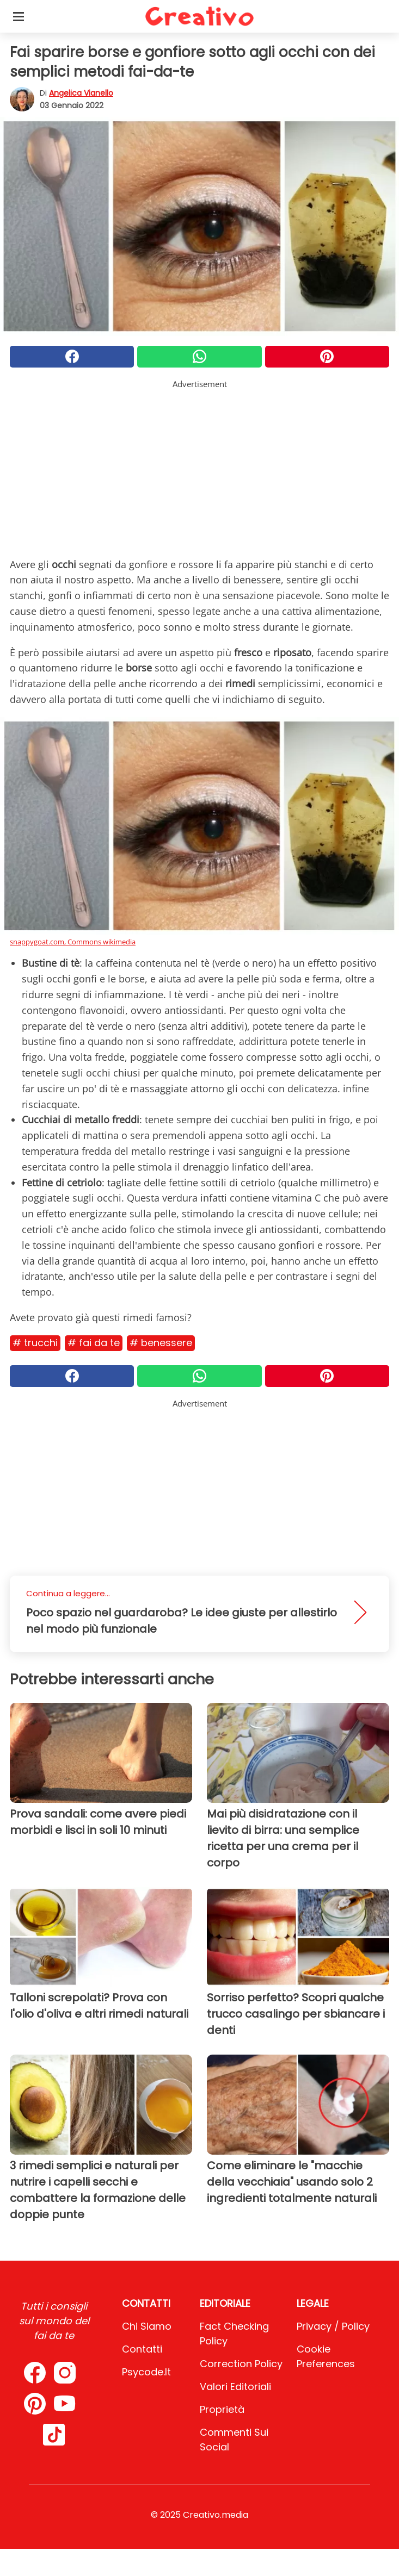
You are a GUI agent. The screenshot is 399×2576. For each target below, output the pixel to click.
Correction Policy (241, 2363)
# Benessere (161, 1342)
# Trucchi (35, 1342)
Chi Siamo (146, 2326)
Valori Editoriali (235, 2386)
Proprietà (222, 2409)
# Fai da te (93, 1342)
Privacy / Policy (333, 2326)
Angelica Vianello (81, 93)
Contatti (142, 2349)
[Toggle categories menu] (18, 16)
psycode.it (146, 2372)
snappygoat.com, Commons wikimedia (73, 942)
